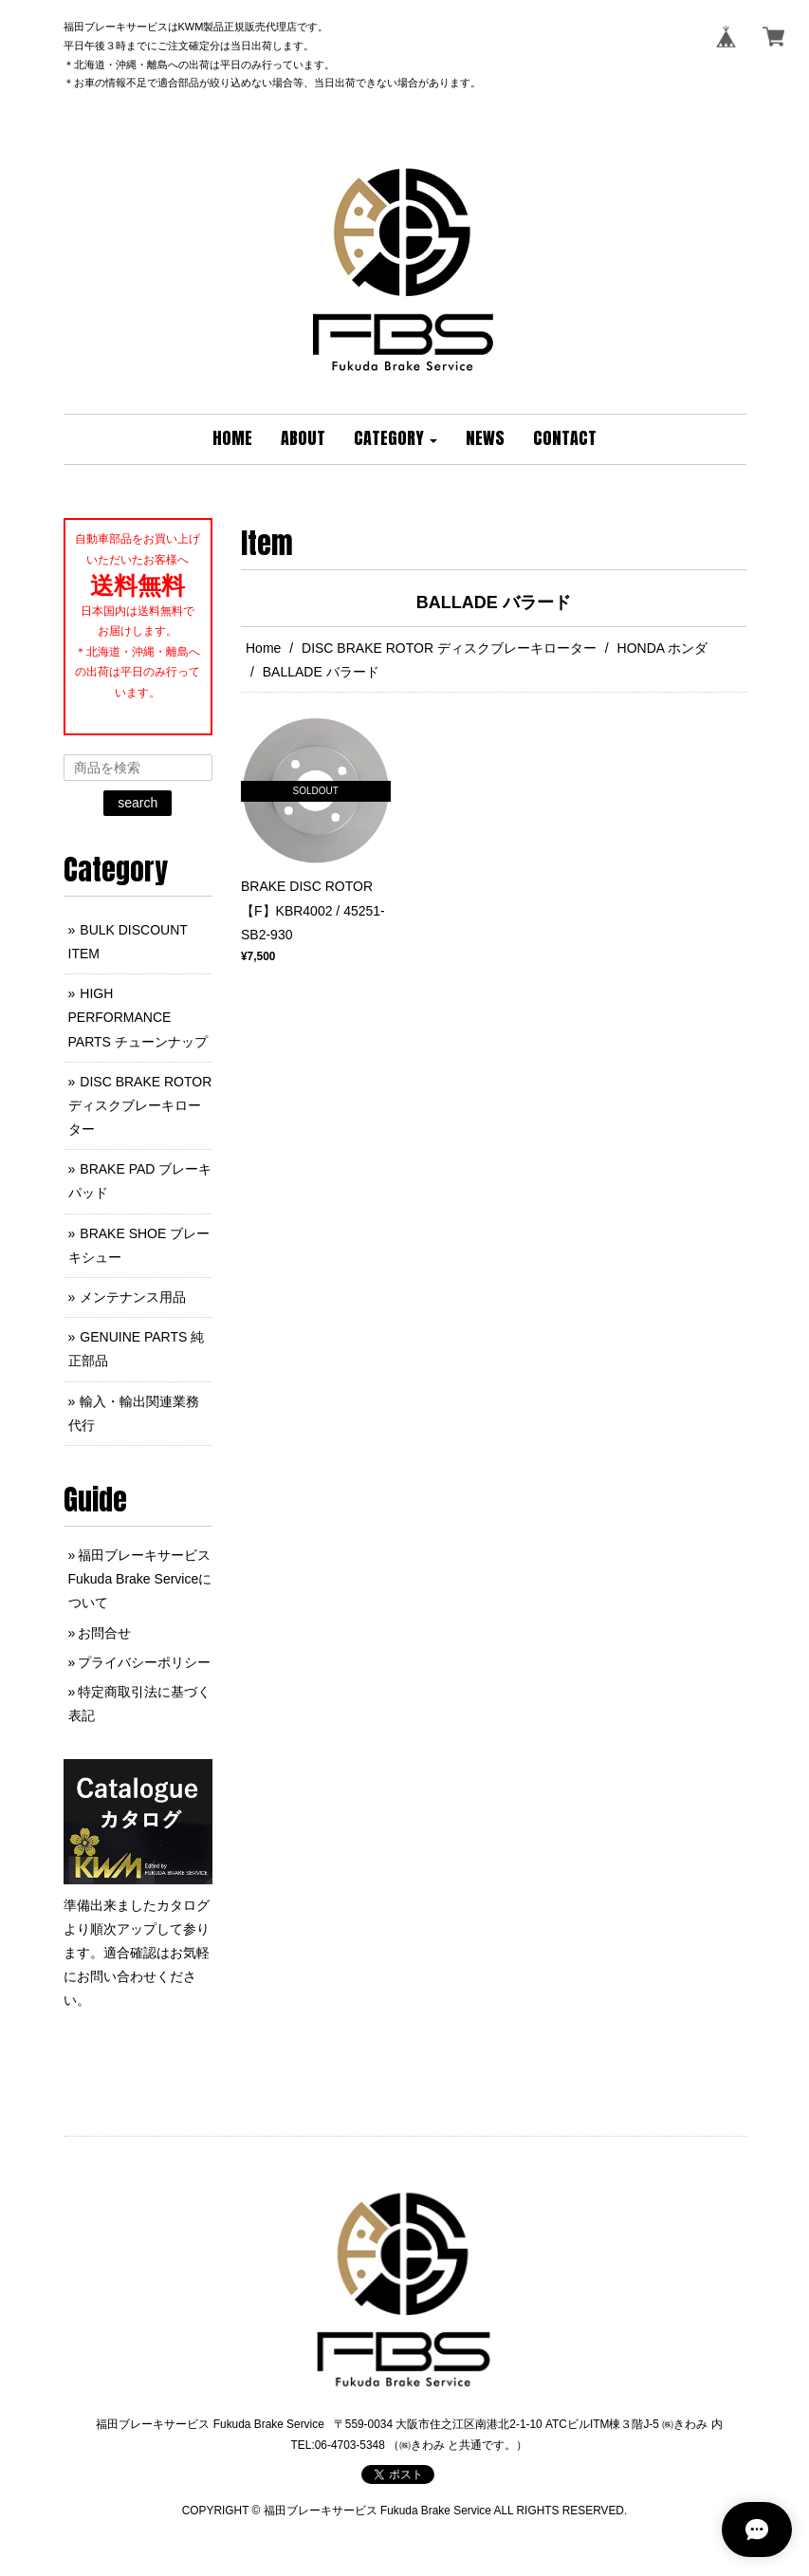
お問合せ (104, 1632)
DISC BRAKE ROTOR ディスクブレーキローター (449, 648)
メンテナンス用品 (133, 1297)
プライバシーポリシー (144, 1662)
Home (263, 648)
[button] (395, 439)
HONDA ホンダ (662, 648)
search (137, 802)
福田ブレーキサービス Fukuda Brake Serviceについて (140, 1578)
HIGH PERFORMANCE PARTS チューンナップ (138, 1017)
